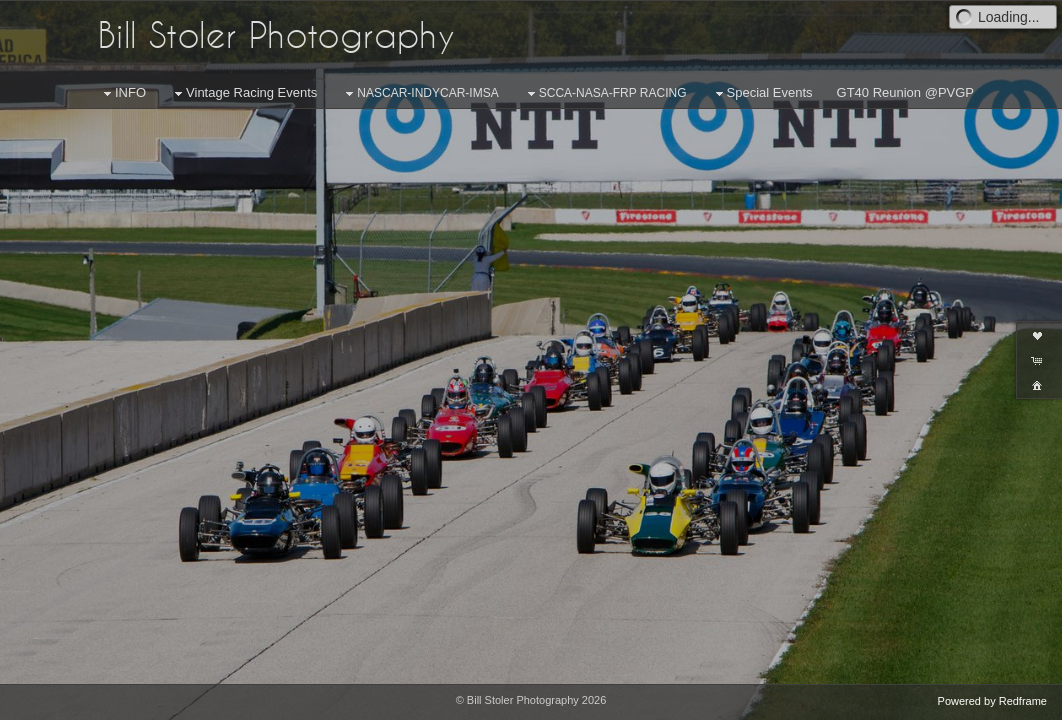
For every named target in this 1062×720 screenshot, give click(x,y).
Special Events (762, 93)
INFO (122, 93)
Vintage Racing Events (243, 93)
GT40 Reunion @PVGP (905, 92)
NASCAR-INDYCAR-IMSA (419, 94)
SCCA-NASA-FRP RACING (605, 94)
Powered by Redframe (992, 701)
